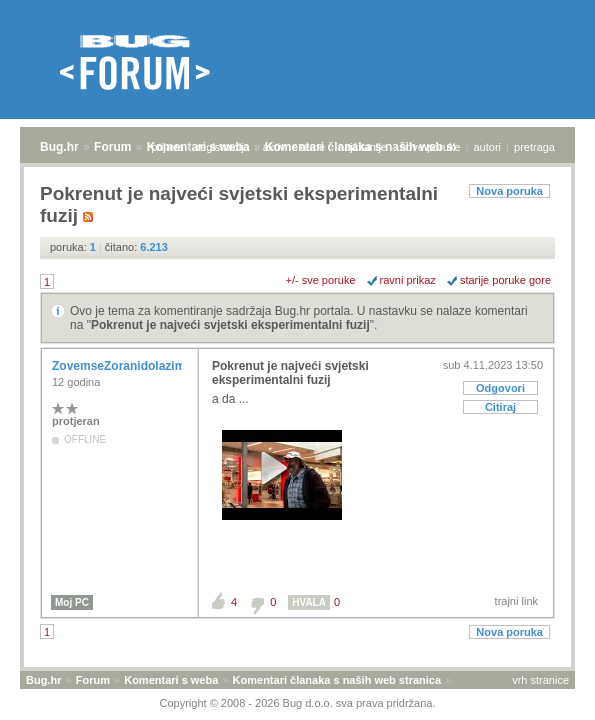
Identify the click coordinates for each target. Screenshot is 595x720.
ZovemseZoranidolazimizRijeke (142, 366)
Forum (112, 147)
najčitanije (362, 147)
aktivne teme (294, 147)
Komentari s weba (171, 680)
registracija (223, 147)
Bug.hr (59, 147)
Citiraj (500, 407)
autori (488, 147)
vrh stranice (540, 680)
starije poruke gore (505, 280)
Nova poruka (509, 191)
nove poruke (430, 147)
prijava (167, 147)
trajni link (516, 601)
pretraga (534, 147)
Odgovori (500, 388)
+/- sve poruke (321, 280)
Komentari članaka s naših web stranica (337, 680)
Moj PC (72, 602)
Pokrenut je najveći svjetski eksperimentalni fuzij (230, 325)
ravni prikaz (408, 280)
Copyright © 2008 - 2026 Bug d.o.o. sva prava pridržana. (298, 703)
